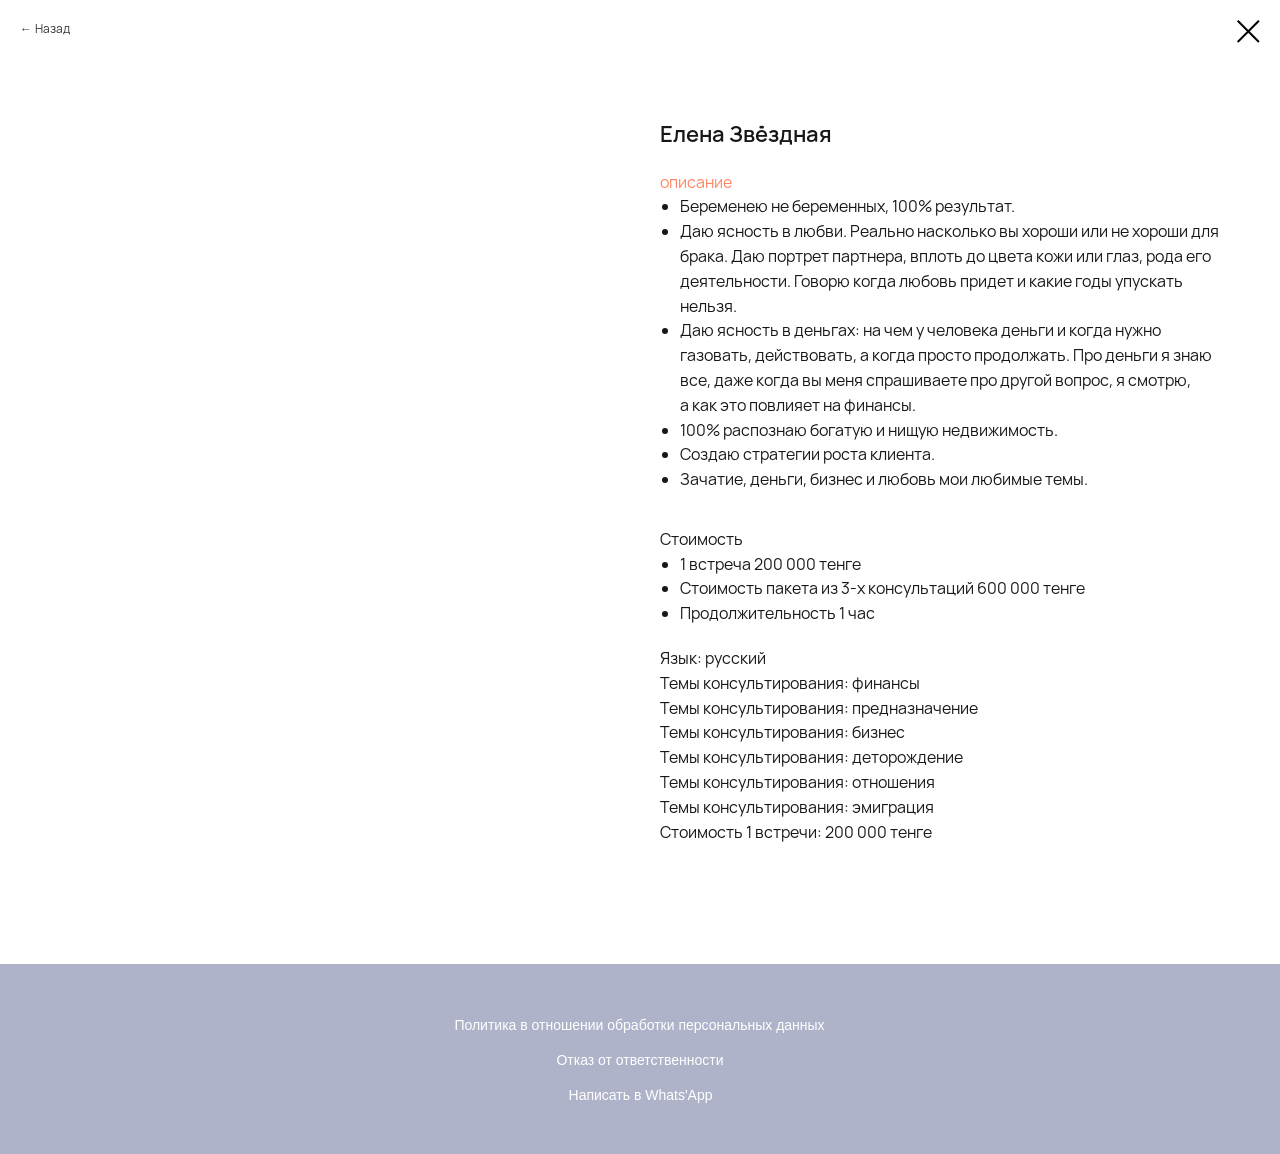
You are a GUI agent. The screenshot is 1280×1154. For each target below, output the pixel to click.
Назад (52, 28)
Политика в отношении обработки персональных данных (639, 1025)
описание (696, 182)
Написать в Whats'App (641, 1095)
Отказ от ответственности (639, 1060)
